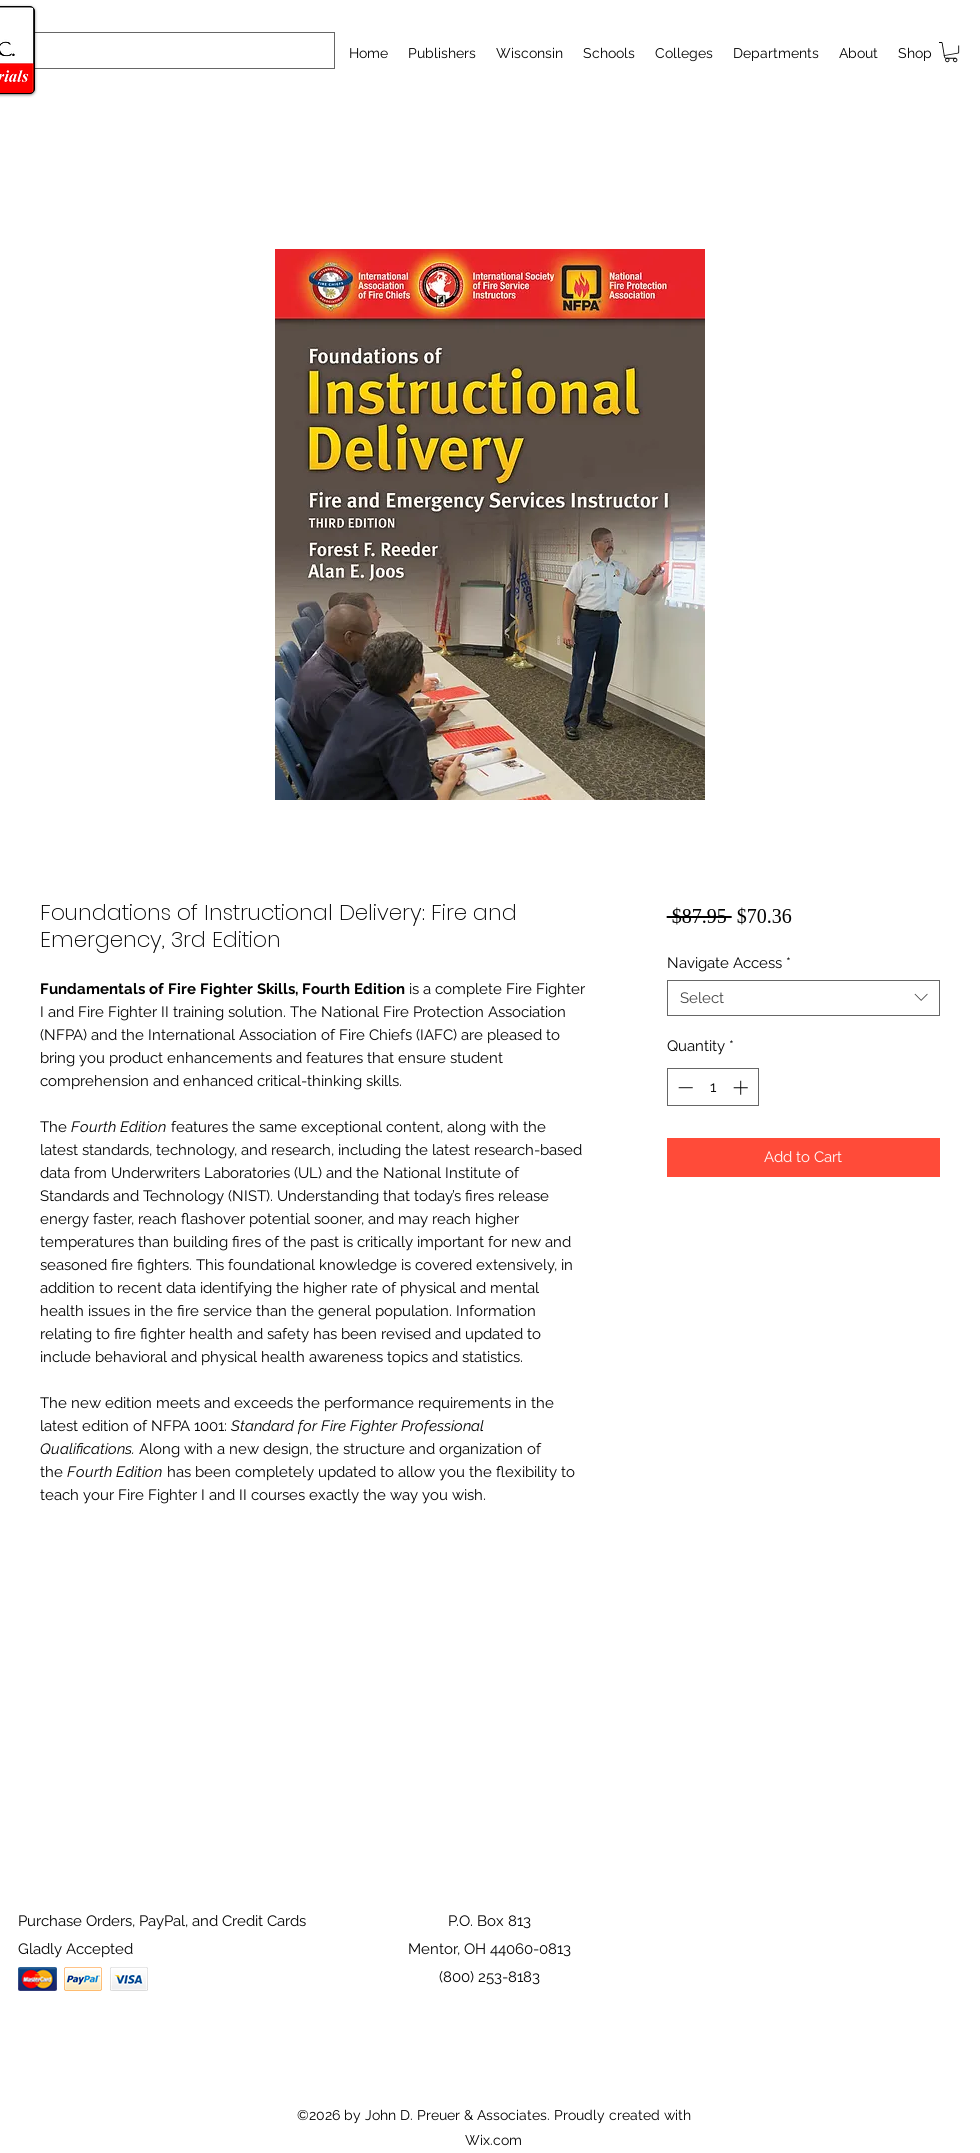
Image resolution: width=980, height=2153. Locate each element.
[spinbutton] (712, 1087)
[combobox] (803, 998)
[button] (609, 53)
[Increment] (742, 1087)
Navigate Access (729, 963)
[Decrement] (683, 1087)
